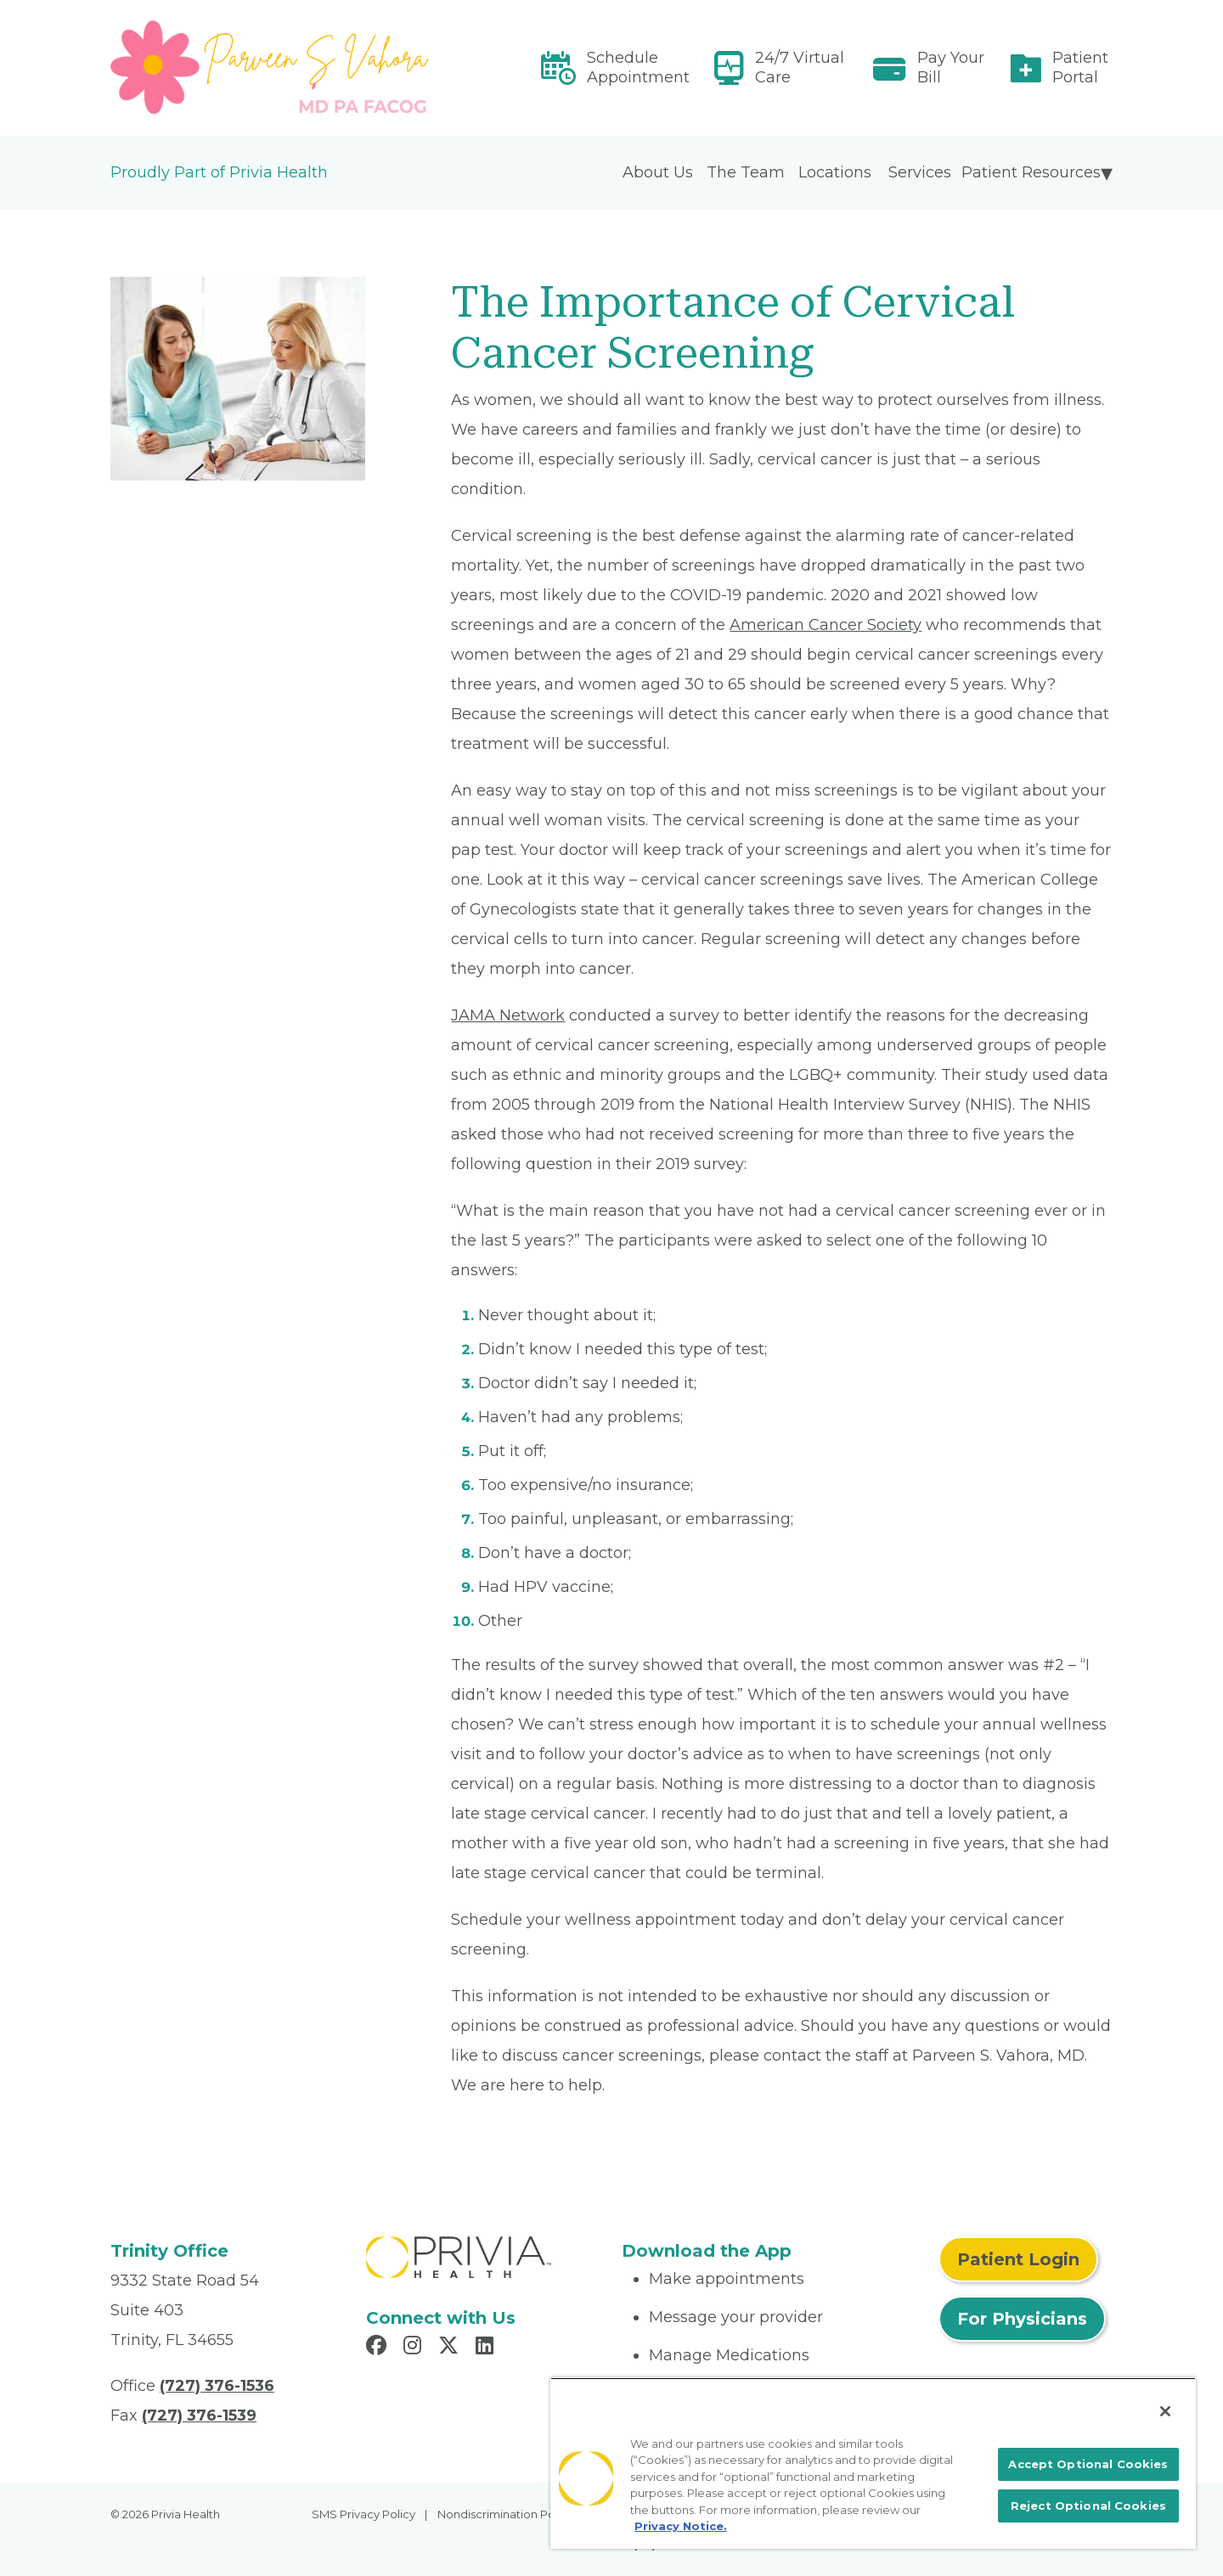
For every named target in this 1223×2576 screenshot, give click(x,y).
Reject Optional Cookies (1088, 2505)
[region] (873, 2463)
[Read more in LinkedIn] (487, 2347)
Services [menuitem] (919, 172)
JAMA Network (508, 1015)
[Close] (1165, 2411)
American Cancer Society (825, 625)
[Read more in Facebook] (379, 2347)
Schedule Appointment (638, 67)
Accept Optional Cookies (1088, 2464)
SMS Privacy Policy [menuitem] (363, 2514)
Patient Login (1018, 2259)
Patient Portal (1080, 67)
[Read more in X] (451, 2347)
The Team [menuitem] (746, 172)
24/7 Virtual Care (799, 67)
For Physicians (1022, 2319)
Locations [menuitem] (834, 172)
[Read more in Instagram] (414, 2347)
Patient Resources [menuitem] (1031, 172)
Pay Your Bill (950, 67)
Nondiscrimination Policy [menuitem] (505, 2514)
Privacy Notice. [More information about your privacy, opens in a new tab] (680, 2526)
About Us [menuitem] (658, 172)
